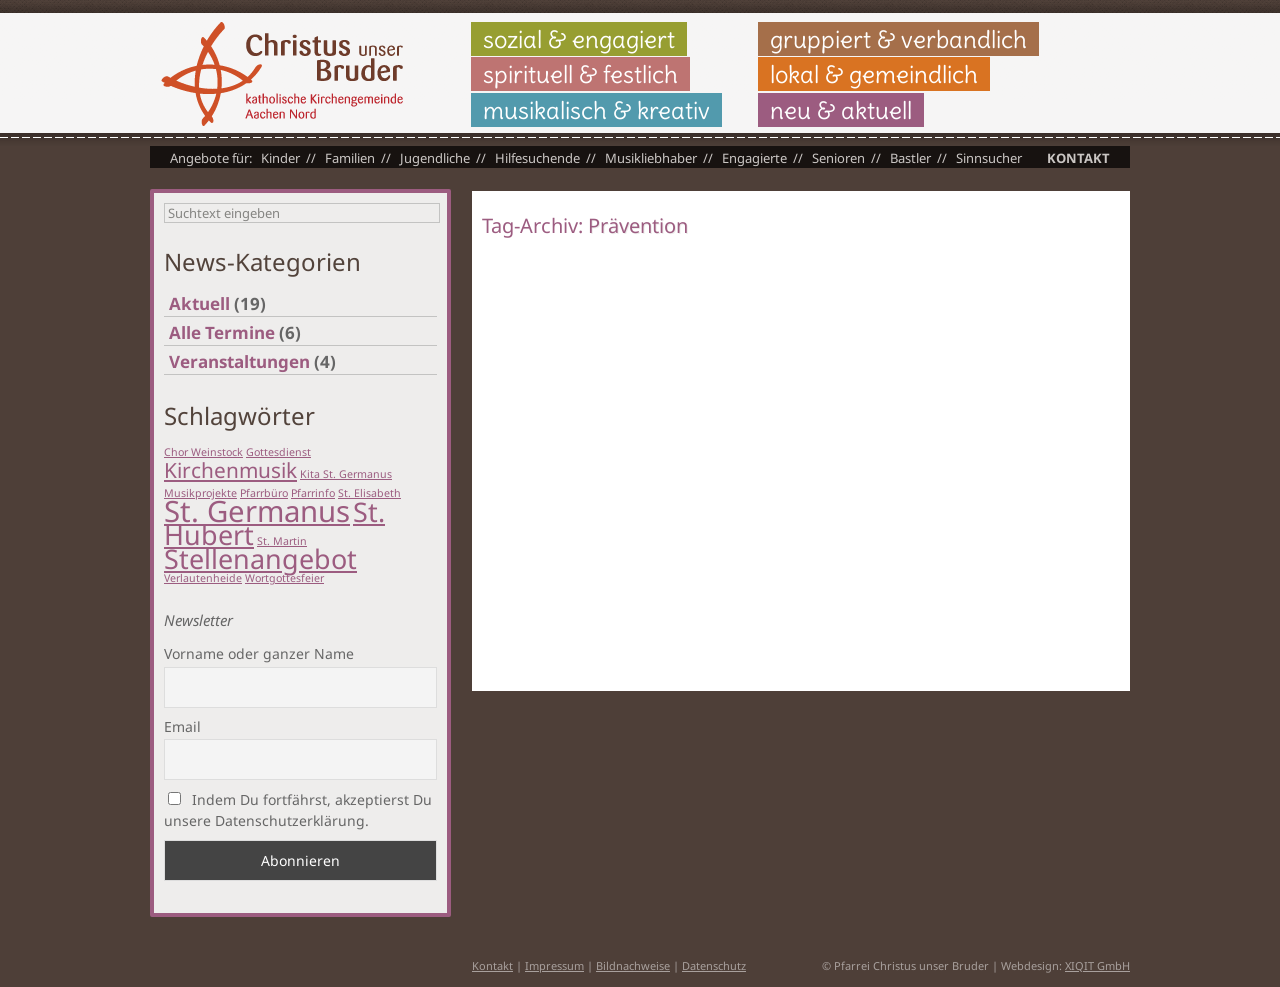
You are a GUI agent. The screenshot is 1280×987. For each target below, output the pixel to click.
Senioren (838, 158)
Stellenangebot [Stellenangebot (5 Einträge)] (260, 558)
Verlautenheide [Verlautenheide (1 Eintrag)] (203, 578)
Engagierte (754, 158)
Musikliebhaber (651, 158)
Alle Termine (222, 332)
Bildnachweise (633, 965)
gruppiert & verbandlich (898, 39)
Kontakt (1078, 158)
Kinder (280, 158)
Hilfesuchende (537, 158)
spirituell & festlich (580, 74)
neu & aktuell (841, 110)
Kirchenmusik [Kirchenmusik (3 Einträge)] (230, 470)
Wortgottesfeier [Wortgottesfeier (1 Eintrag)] (284, 578)
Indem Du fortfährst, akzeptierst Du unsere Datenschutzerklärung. (298, 810)
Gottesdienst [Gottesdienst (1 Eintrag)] (278, 452)
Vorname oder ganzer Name (259, 653)
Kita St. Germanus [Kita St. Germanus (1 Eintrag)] (346, 474)
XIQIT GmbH (1097, 965)
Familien (350, 158)
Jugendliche (435, 158)
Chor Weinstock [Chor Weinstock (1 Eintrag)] (203, 452)
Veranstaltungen (239, 361)
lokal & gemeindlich (874, 74)
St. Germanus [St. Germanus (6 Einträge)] (257, 511)
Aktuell (199, 303)
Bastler (910, 158)
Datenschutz (714, 965)
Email (182, 726)
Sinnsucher (989, 158)
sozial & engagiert (579, 39)
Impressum (554, 965)
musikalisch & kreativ (596, 110)
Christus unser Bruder (282, 74)
